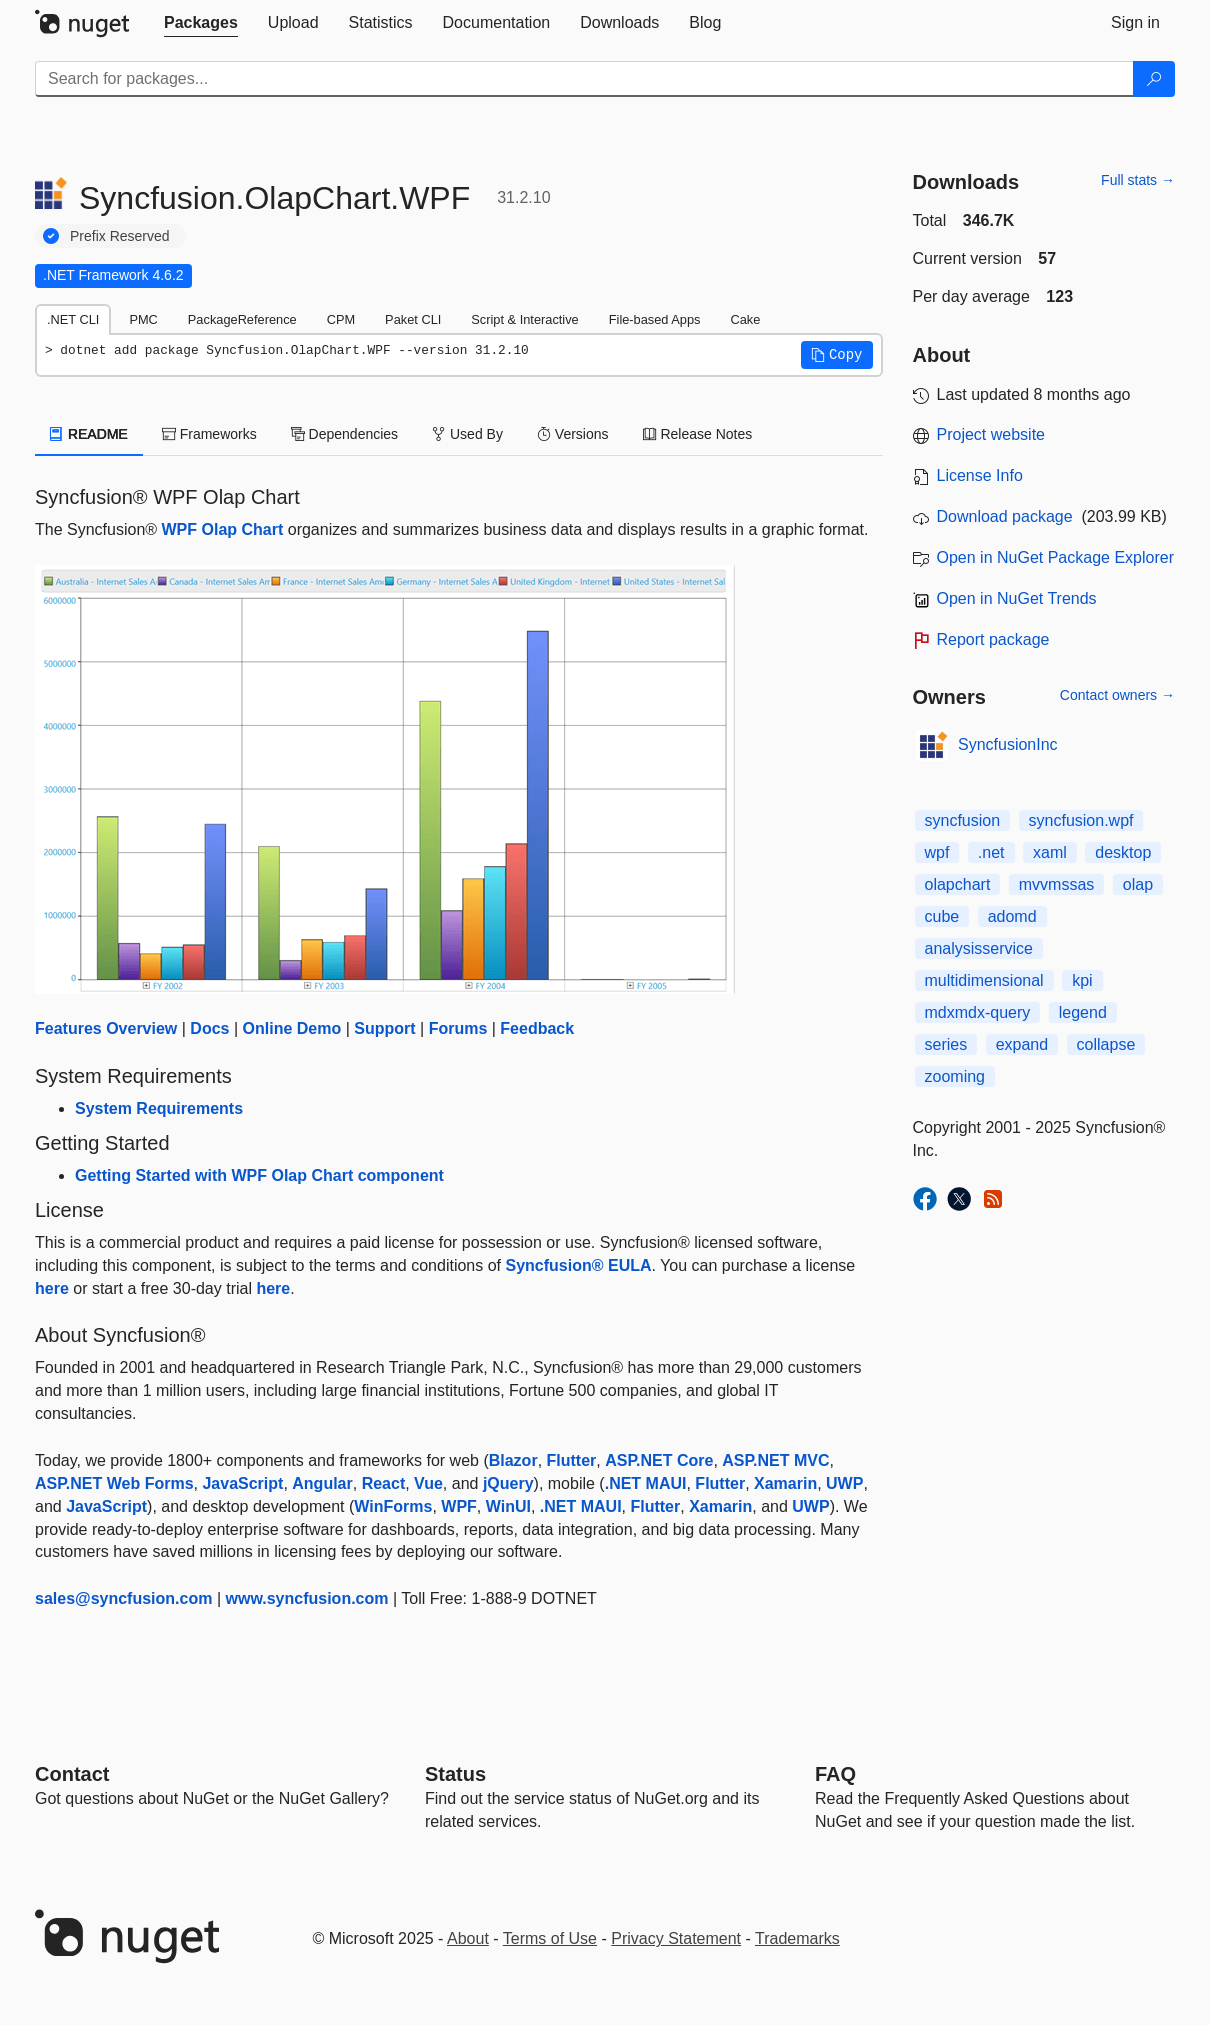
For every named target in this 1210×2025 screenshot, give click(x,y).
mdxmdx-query (978, 1012)
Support (384, 1028)
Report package (993, 639)
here (52, 1288)
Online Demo (292, 1028)
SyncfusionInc (1008, 744)
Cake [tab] (745, 319)
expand (1022, 1044)
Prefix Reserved (120, 236)
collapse (1106, 1044)
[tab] (201, 23)
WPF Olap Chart (223, 529)
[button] (837, 355)
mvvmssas (1057, 884)
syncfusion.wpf (1081, 820)
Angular (322, 1483)
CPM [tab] (341, 319)
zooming (955, 1076)
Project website (991, 434)
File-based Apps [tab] (655, 319)
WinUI (508, 1506)
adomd (1012, 916)
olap (1138, 884)
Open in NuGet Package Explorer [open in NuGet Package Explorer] (1055, 557)
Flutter (572, 1460)
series (946, 1044)
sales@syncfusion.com (123, 1598)
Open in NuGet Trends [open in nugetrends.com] (1017, 598)
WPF (459, 1506)
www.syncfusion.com (307, 1598)
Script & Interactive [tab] (524, 319)
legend (1083, 1012)
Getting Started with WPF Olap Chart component (259, 1175)
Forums (458, 1028)
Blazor (513, 1460)
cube (942, 916)
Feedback (537, 1028)
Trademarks (797, 1938)
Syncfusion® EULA (578, 1265)
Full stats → (1138, 180)
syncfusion (963, 820)
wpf (937, 852)
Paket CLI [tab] (413, 319)
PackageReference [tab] (242, 319)
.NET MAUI (646, 1483)
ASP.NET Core (659, 1460)
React (384, 1483)
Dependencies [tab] (344, 434)
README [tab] (89, 434)
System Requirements (159, 1108)
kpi (1082, 980)
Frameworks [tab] (209, 434)
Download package (1005, 516)
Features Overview (106, 1028)
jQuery (508, 1483)
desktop (1123, 852)
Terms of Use (550, 1938)
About (468, 1938)
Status (455, 1774)
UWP (844, 1483)
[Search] (1154, 79)
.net (991, 852)
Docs (209, 1028)
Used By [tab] (467, 434)
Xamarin (785, 1483)
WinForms (393, 1506)
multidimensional (984, 980)
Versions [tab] (573, 434)
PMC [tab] (143, 319)
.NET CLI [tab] (73, 319)
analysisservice (979, 948)
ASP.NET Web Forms (114, 1483)
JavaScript (242, 1483)
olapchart (958, 884)
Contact (72, 1774)
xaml (1050, 852)
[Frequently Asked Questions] (835, 1774)
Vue (428, 1483)
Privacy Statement (676, 1938)
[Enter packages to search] (584, 79)
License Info (980, 475)
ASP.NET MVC (775, 1460)
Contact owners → (1117, 695)
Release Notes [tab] (698, 434)
